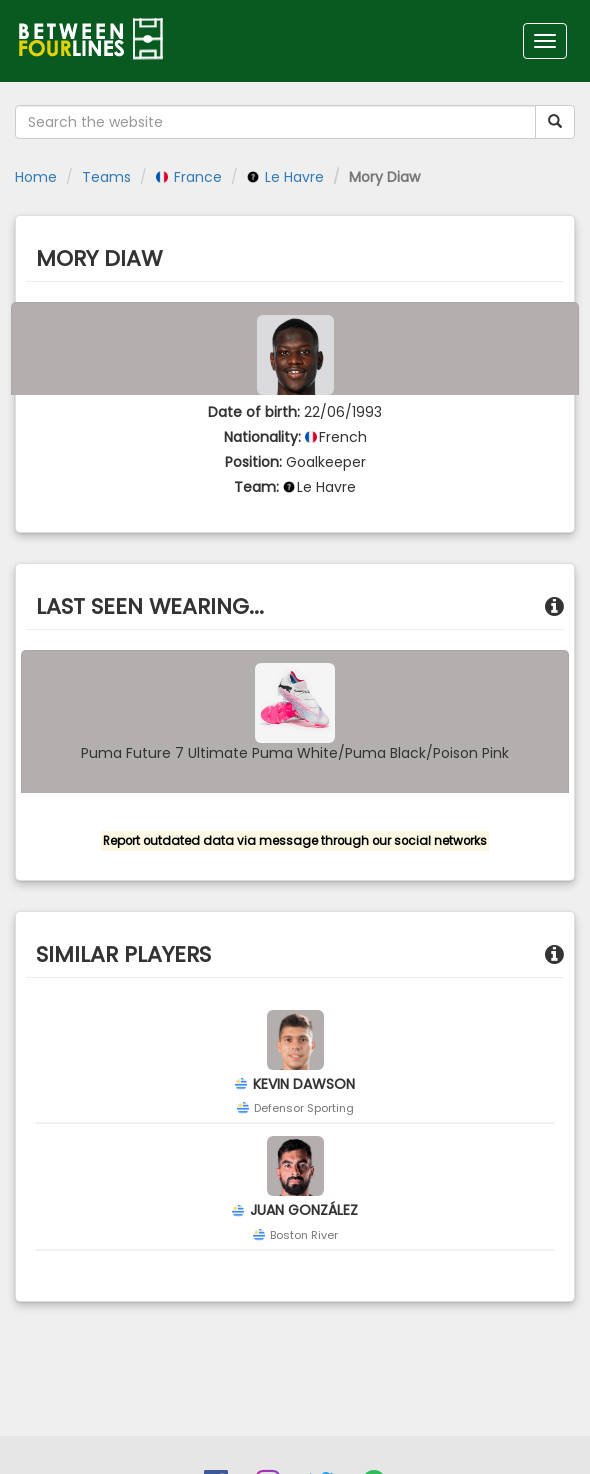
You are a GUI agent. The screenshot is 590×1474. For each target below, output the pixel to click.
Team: (256, 487)
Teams (106, 177)
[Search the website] (275, 122)
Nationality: (262, 437)
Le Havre (285, 177)
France (189, 177)
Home (36, 177)
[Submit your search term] (555, 122)
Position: (253, 462)
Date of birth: (254, 412)
